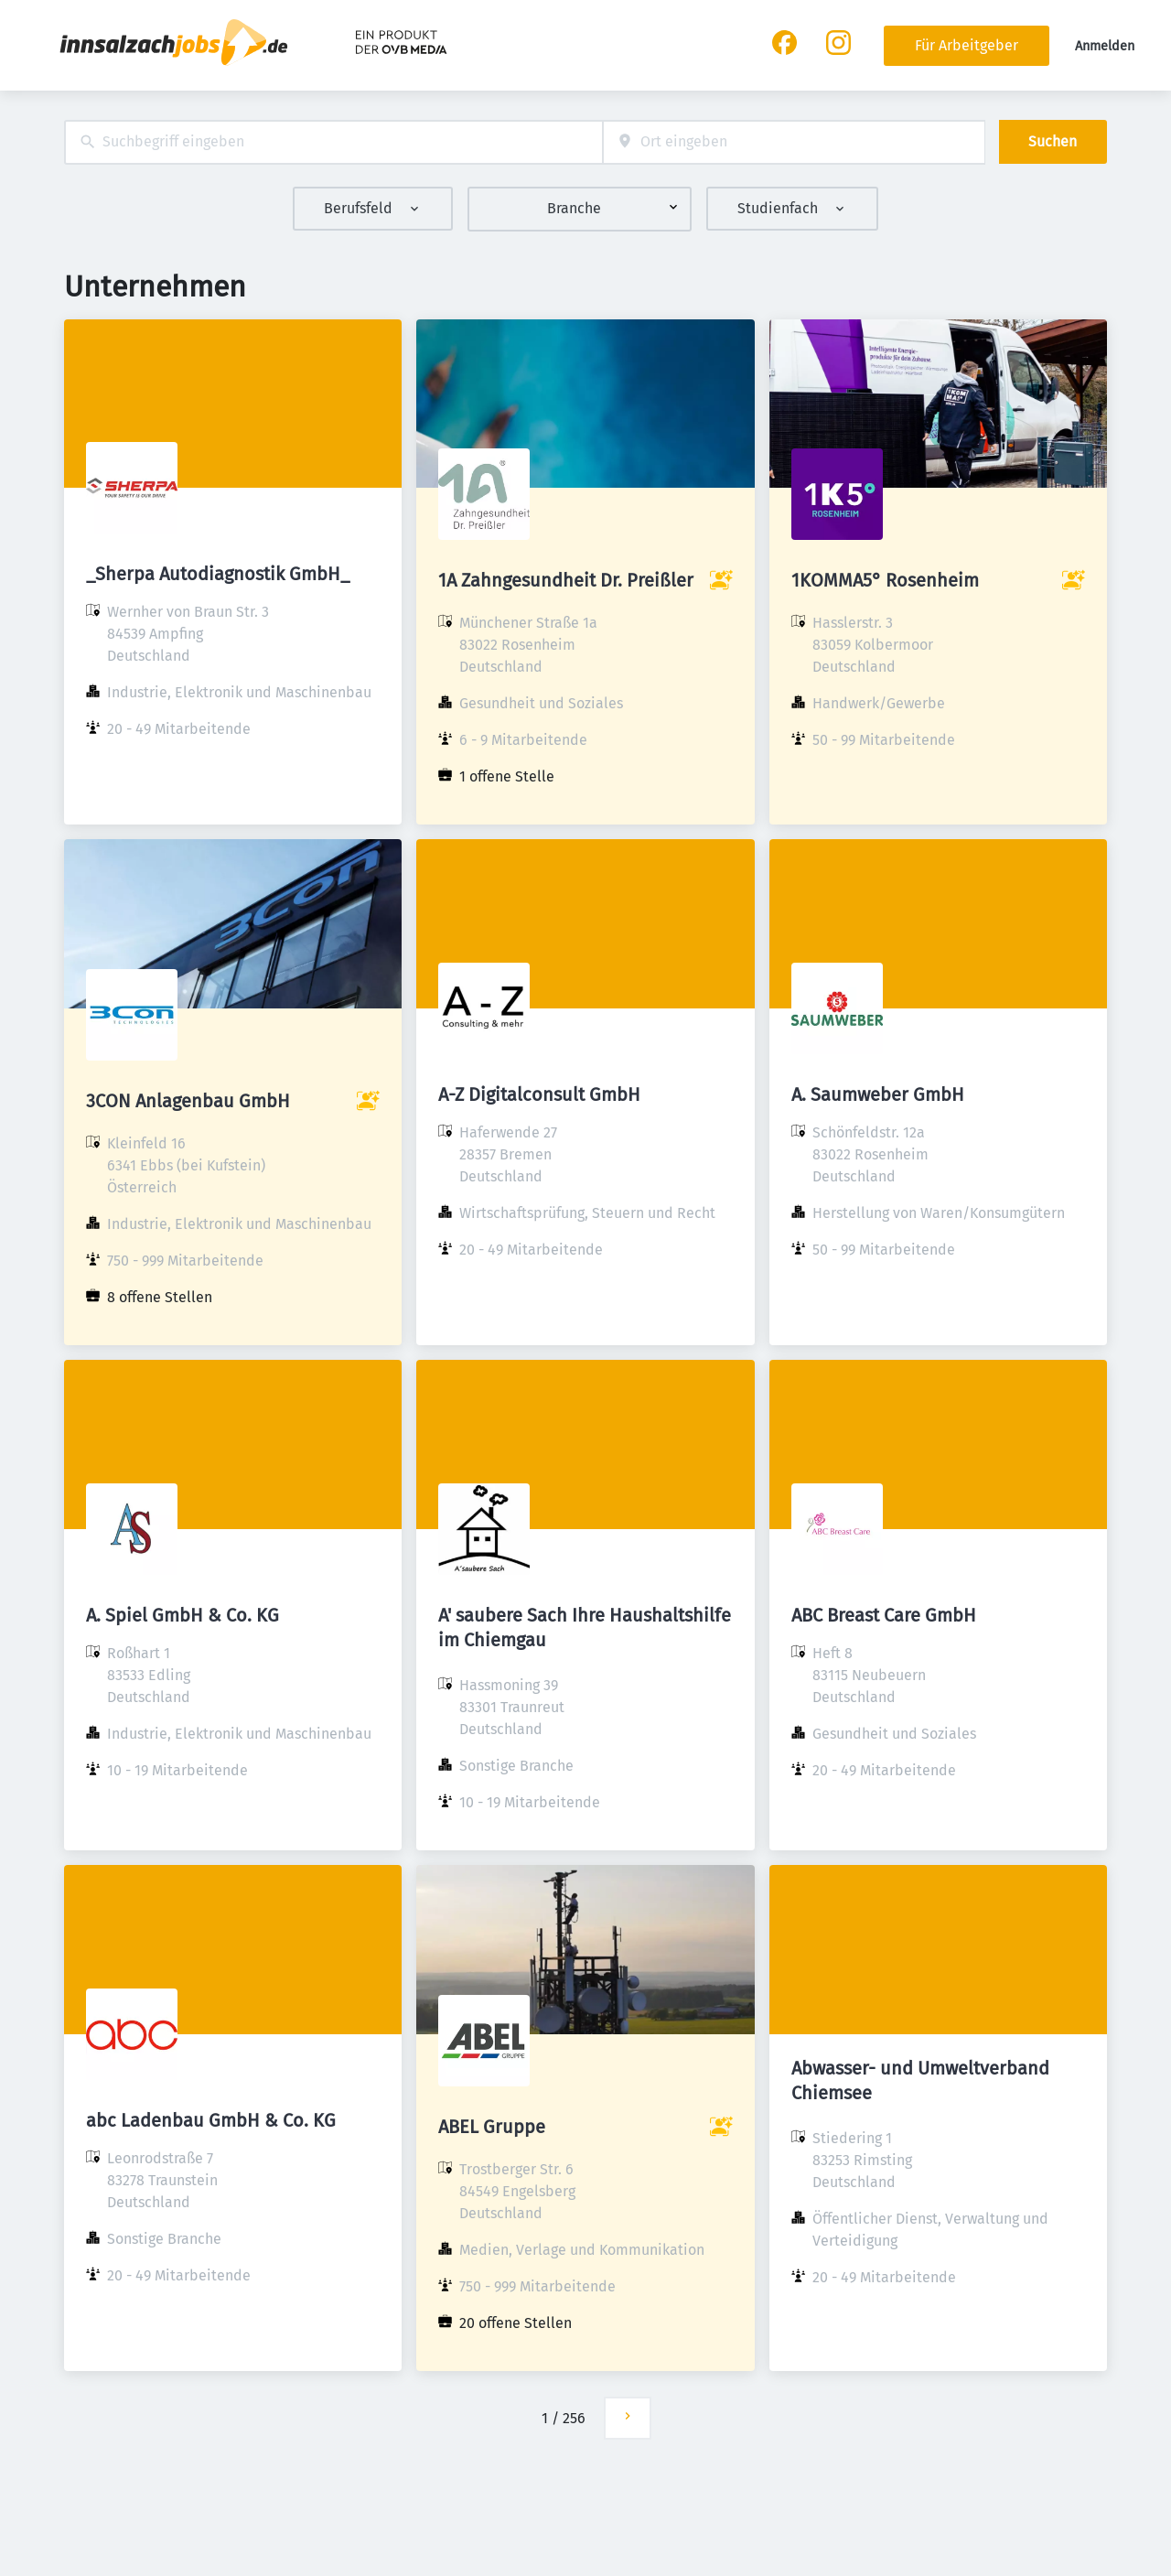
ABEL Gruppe (491, 2127)
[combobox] (333, 142)
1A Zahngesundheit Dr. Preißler (565, 580)
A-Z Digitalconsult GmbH (539, 1094)
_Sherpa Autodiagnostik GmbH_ (217, 574)
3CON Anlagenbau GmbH (188, 1101)
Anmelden (1104, 46)
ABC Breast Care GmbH (883, 1615)
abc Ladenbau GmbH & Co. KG (211, 2120)
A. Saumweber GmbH (877, 1094)
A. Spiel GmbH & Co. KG (182, 1615)
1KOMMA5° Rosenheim (885, 580)
